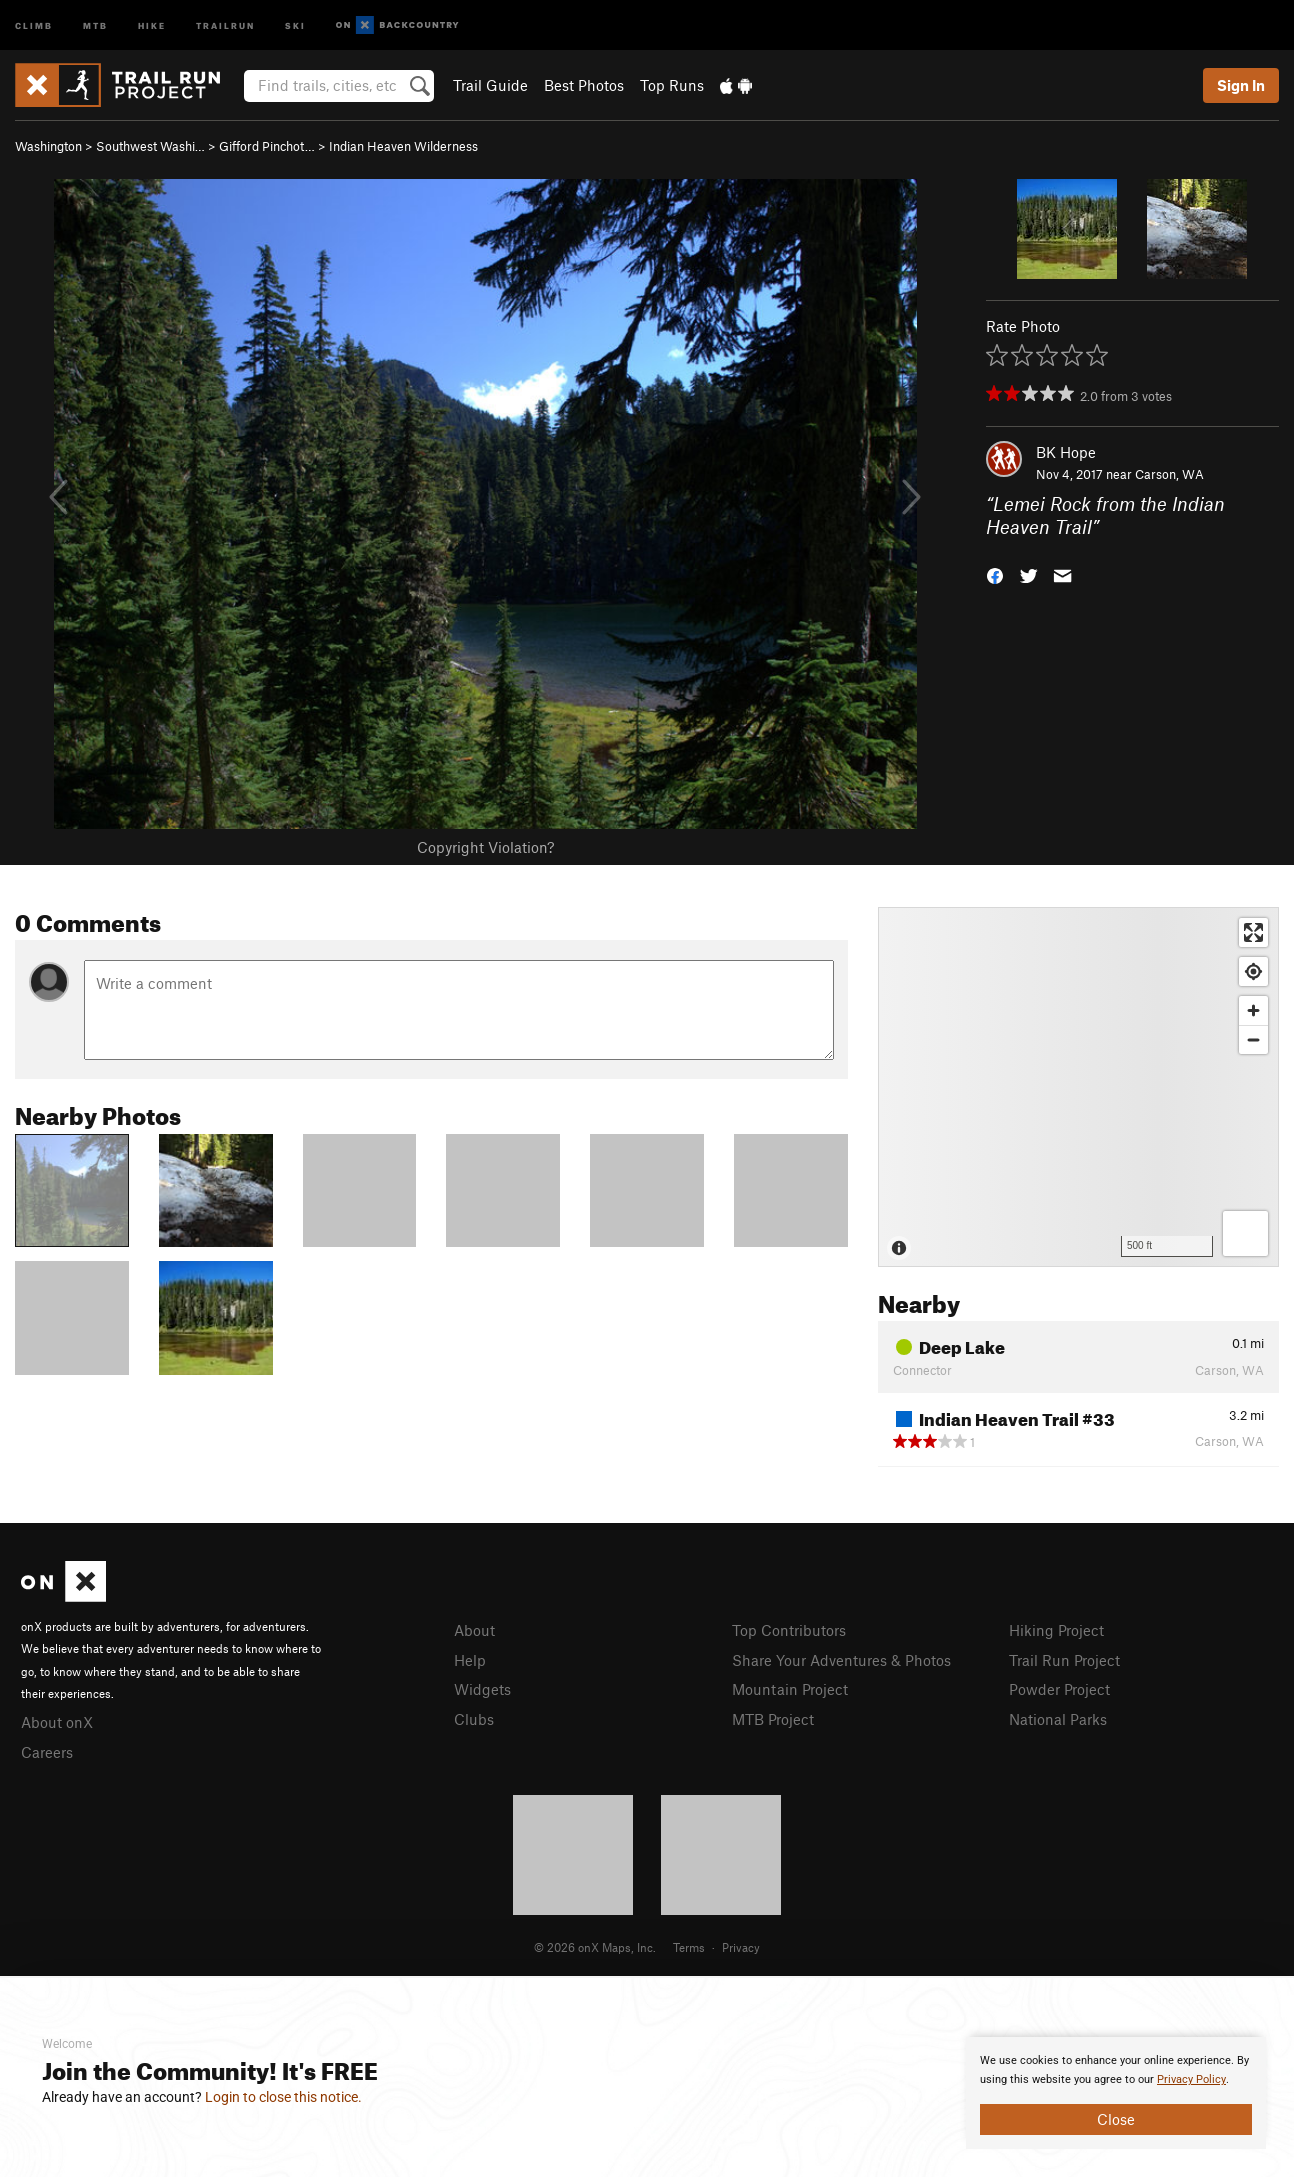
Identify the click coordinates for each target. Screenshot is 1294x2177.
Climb (34, 24)
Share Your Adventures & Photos (841, 1660)
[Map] (1078, 1087)
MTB (95, 24)
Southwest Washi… (150, 146)
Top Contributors (789, 1630)
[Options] (1245, 1233)
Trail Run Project (1064, 1660)
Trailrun (225, 24)
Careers (47, 1752)
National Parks (1058, 1719)
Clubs (474, 1719)
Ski (295, 24)
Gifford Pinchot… (267, 146)
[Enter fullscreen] (1253, 932)
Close (1116, 2119)
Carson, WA (1169, 474)
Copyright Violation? (485, 847)
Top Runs (672, 85)
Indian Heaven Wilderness (403, 146)
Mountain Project (790, 1689)
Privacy (741, 1947)
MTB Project (773, 1719)
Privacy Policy (1191, 2079)
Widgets (482, 1689)
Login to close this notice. (283, 2097)
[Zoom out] (1253, 1039)
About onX (57, 1722)
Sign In (1241, 85)
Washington (48, 146)
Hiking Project (1056, 1630)
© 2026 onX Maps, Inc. (595, 1947)
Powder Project (1059, 1689)
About (474, 1630)
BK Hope (1066, 452)
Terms (689, 1947)
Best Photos (584, 85)
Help (470, 1660)
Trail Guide (490, 85)
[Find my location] (1253, 971)
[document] (1116, 2093)
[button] (995, 573)
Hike (152, 24)
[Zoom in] (1253, 1010)
